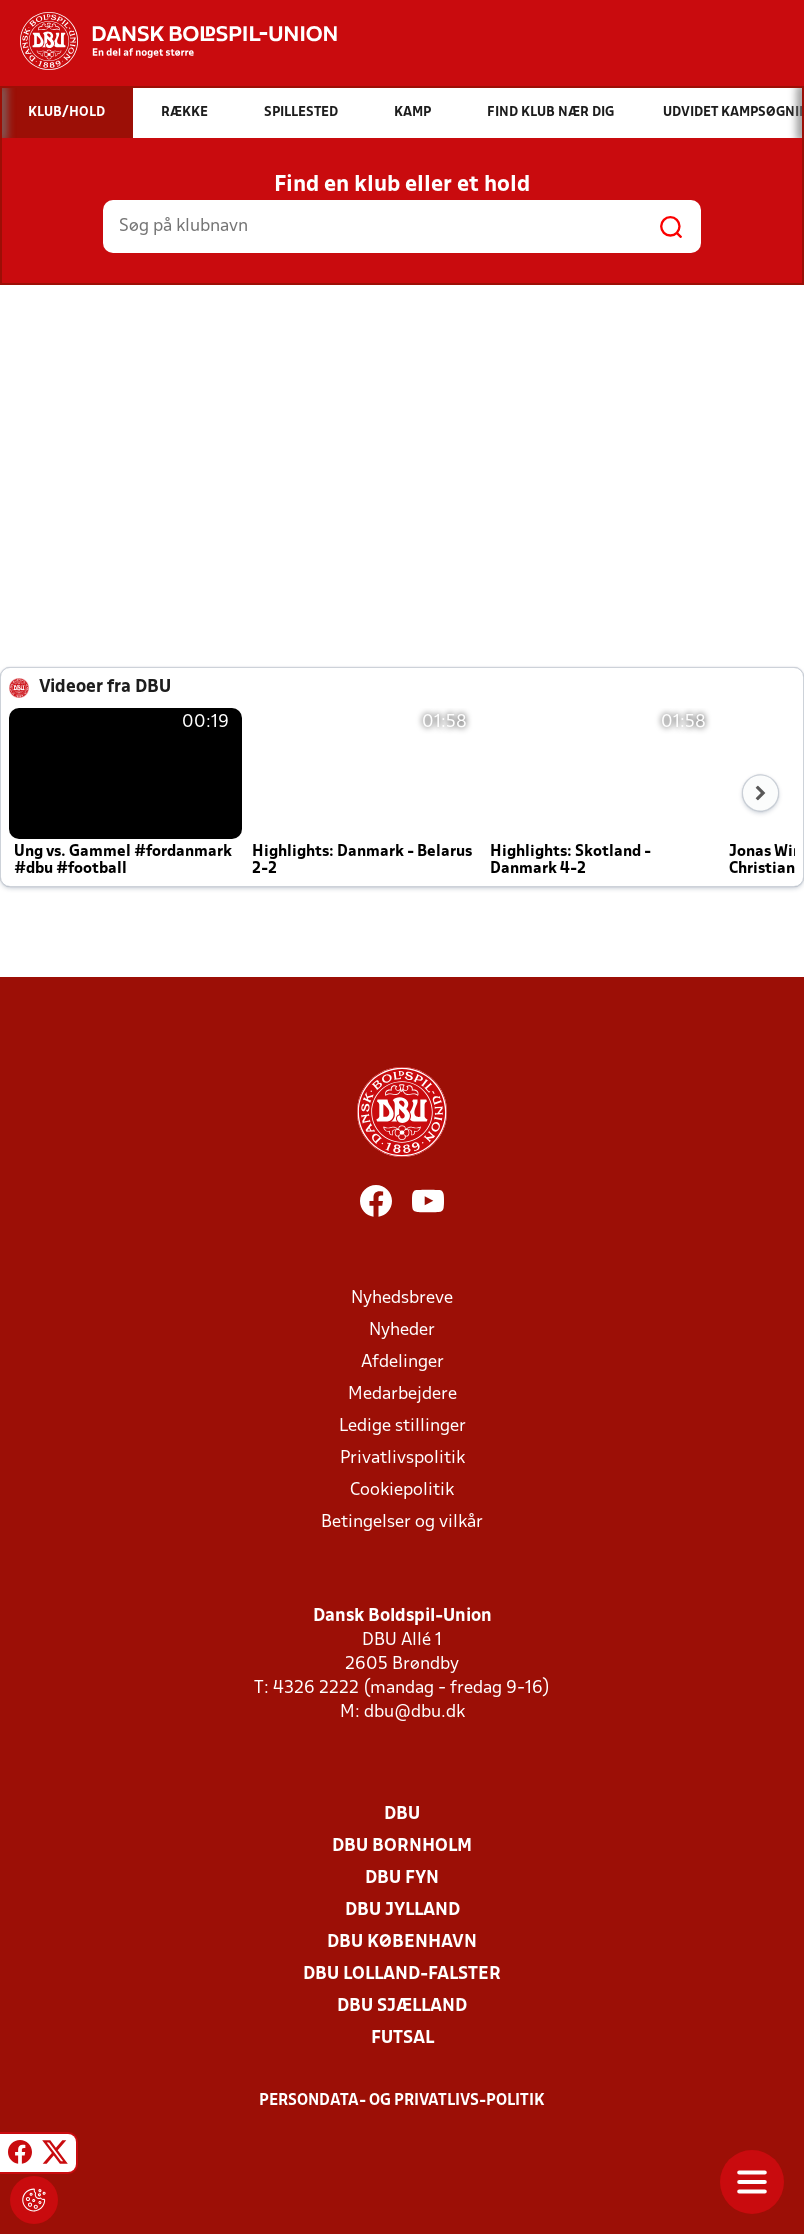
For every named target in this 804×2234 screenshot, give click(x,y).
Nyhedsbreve (402, 1298)
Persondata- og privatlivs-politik (402, 2101)
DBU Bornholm (402, 1846)
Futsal (402, 2038)
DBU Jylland (402, 1910)
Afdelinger (402, 1362)
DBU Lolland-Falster (402, 1974)
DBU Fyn (402, 1878)
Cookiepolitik (402, 1490)
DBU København (402, 1942)
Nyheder (402, 1330)
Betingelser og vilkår (402, 1522)
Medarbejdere (402, 1394)
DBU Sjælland (402, 2006)
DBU (402, 1814)
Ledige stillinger (402, 1426)
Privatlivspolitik (402, 1458)
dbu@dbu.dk (414, 1712)
